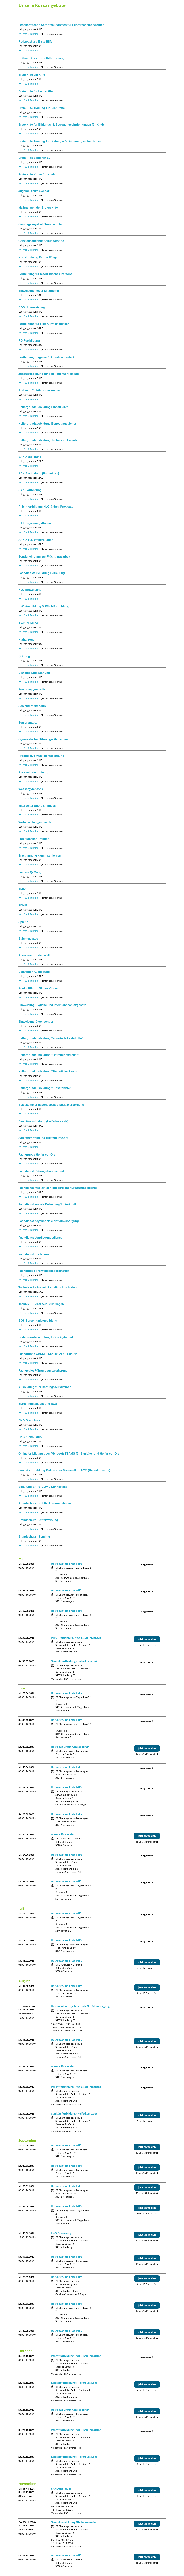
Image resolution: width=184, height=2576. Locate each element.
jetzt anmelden (147, 1639)
